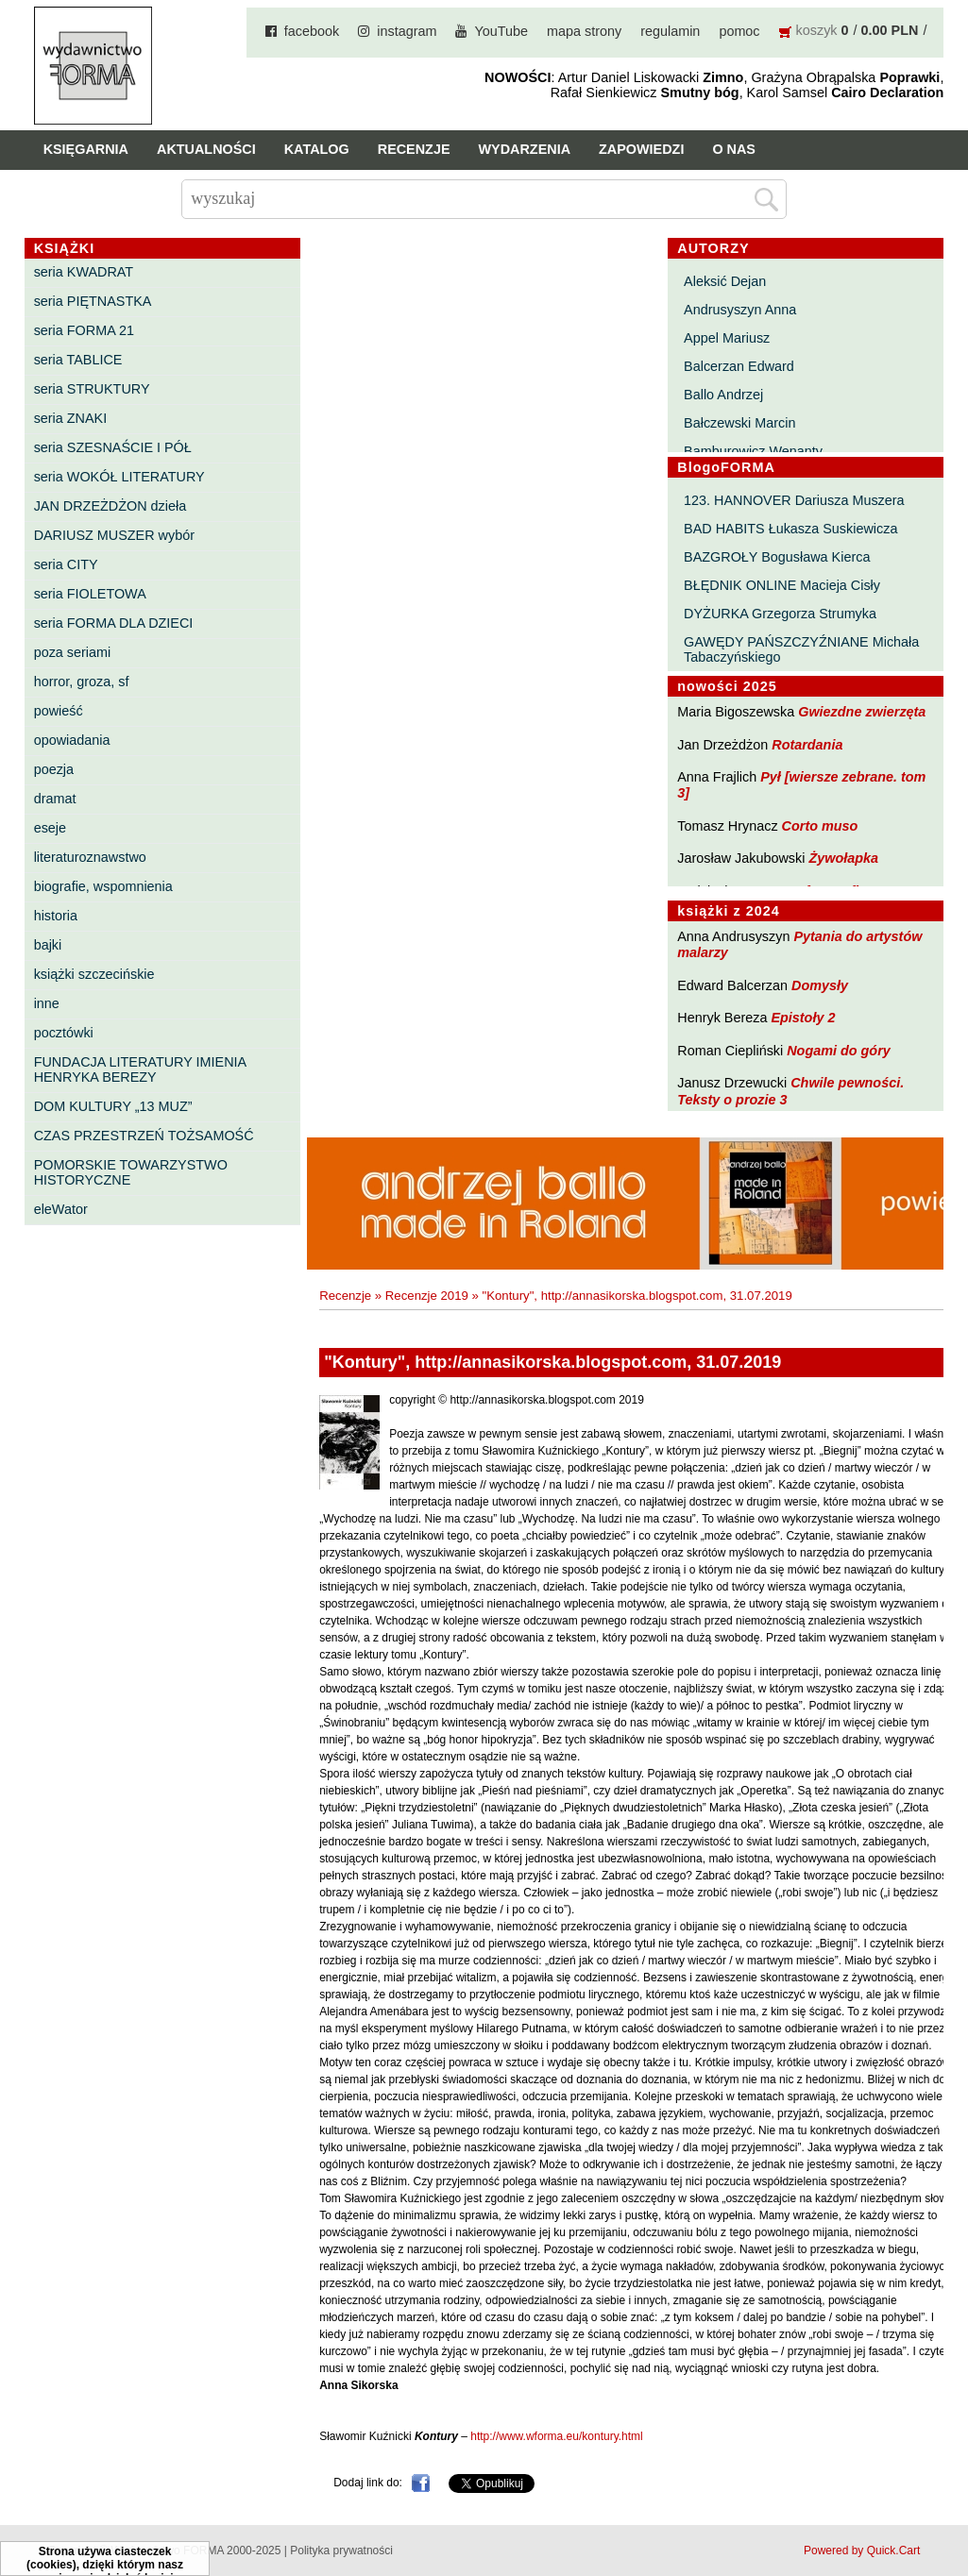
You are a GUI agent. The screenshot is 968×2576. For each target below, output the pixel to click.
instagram (406, 31)
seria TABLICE (78, 359)
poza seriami (72, 652)
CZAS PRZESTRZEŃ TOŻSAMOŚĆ (144, 1135)
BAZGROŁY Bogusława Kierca (777, 556)
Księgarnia (85, 149)
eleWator (61, 1209)
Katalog (316, 149)
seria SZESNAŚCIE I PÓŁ (113, 447)
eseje (50, 827)
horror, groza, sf (81, 681)
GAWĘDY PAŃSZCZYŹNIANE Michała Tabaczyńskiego (801, 649)
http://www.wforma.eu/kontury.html (556, 2436)
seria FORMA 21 (84, 330)
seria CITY (66, 564)
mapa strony (584, 31)
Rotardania (807, 744)
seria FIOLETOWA (90, 593)
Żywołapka (843, 858)
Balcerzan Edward (739, 366)
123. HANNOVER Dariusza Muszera (794, 500)
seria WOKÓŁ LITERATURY (119, 476)
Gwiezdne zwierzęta (862, 711)
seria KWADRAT (84, 271)
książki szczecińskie (94, 974)
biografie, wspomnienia (103, 886)
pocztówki (63, 1032)
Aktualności (206, 149)
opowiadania (72, 740)
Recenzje (414, 149)
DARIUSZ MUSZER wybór (114, 535)
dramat (55, 798)
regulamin (670, 31)
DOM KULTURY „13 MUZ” (113, 1106)
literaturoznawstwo (90, 857)
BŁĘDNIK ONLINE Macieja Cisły (782, 585)
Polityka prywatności (341, 2550)
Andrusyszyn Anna (740, 309)
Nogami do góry (839, 1050)
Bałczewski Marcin (739, 422)
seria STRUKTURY (92, 388)
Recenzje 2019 (426, 1295)
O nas (734, 149)
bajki (48, 944)
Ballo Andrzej (723, 394)
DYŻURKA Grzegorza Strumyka (780, 613)
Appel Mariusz (727, 337)
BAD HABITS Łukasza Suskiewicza (790, 528)
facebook (311, 31)
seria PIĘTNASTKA (93, 301)
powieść (58, 710)
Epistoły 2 (803, 1017)
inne (46, 1003)
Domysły (819, 985)
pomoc (739, 31)
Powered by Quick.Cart (862, 2550)
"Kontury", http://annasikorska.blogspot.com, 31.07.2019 (637, 1295)
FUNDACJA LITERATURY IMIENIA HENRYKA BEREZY (140, 1069)
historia (55, 915)
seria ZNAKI (71, 418)
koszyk (817, 30)
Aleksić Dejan (725, 281)
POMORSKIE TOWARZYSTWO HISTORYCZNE (131, 1172)
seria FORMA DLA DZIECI (114, 623)
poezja (54, 769)
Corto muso (820, 825)
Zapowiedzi (641, 149)
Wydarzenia (525, 149)
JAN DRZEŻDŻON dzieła (110, 506)
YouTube (501, 31)
